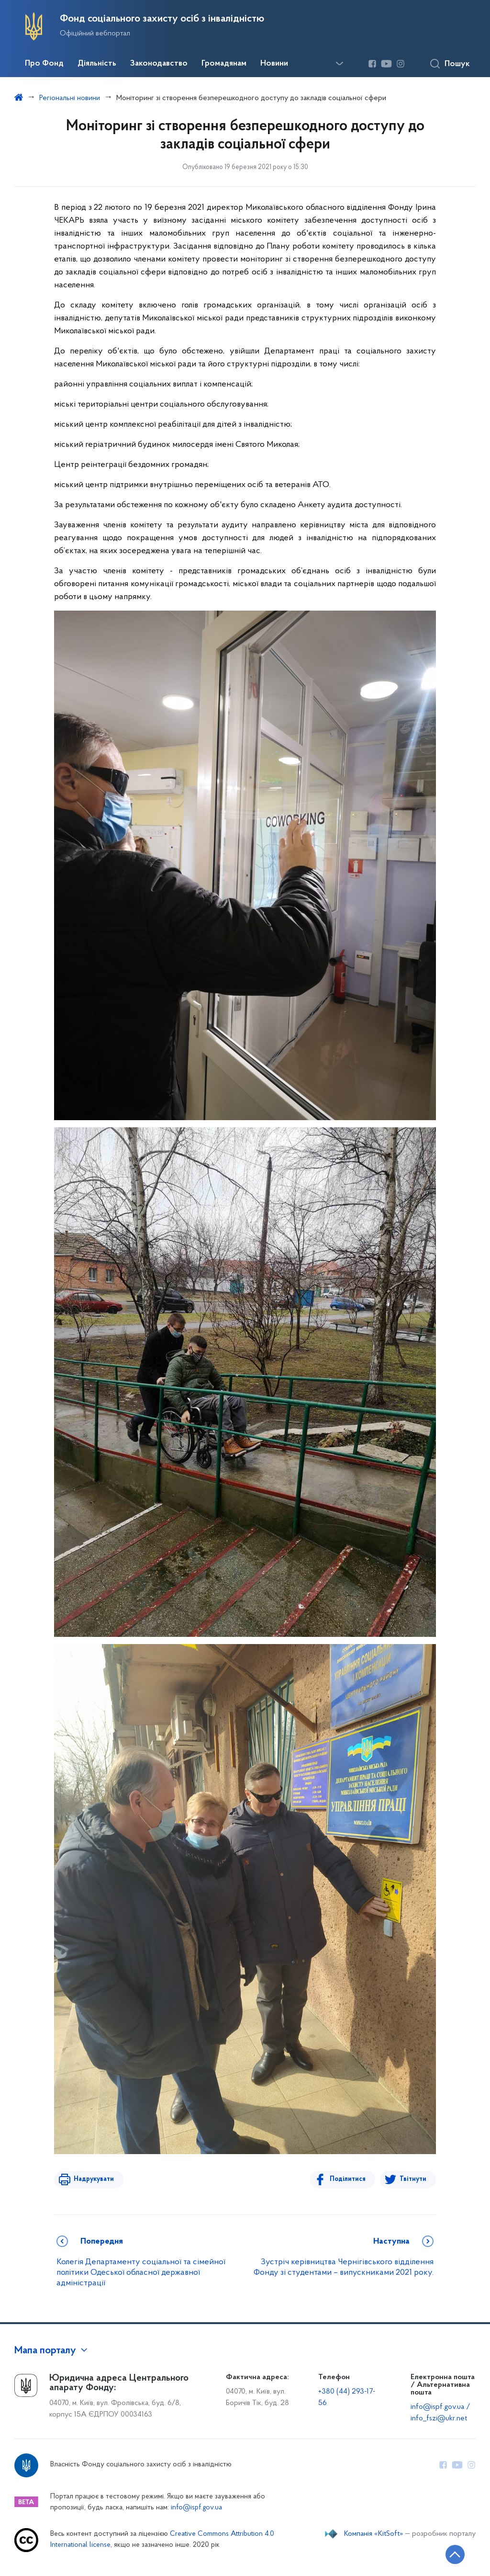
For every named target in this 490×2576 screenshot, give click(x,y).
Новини (274, 63)
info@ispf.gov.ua (196, 2507)
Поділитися (348, 2179)
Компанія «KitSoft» (373, 2534)
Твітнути (413, 2179)
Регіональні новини (69, 98)
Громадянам (223, 63)
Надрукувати (93, 2179)
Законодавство (159, 63)
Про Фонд (44, 63)
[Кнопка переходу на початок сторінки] (454, 2554)
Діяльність (97, 63)
